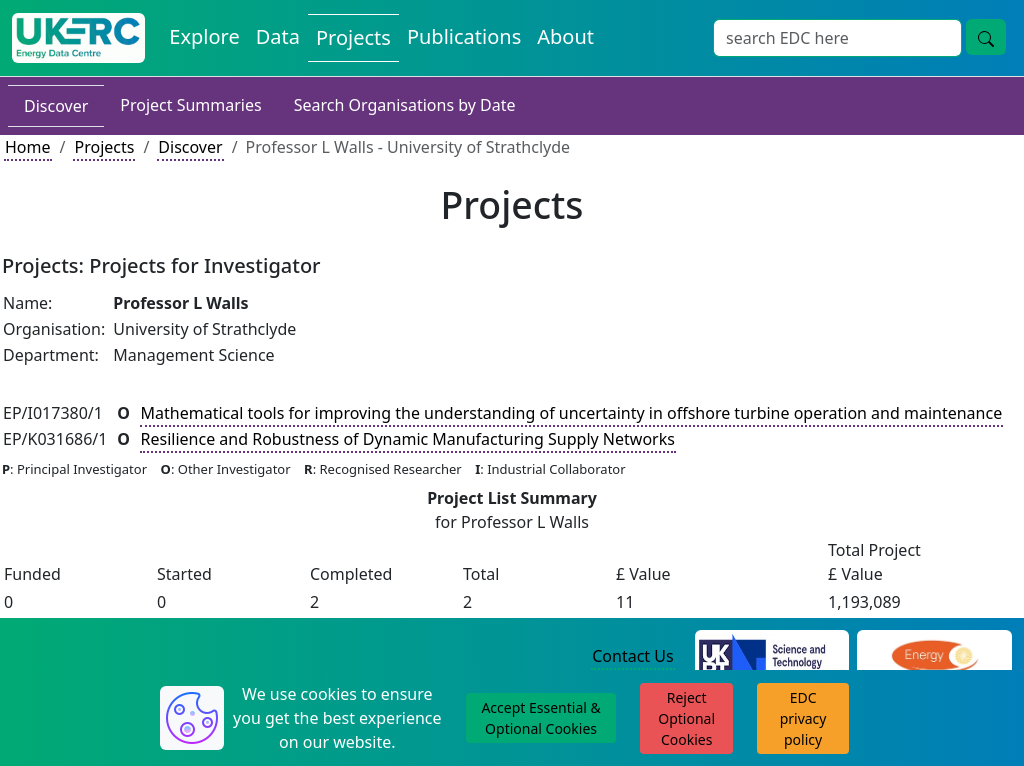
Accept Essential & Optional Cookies (540, 718)
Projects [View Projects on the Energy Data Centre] (353, 37)
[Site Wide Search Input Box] (837, 38)
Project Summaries (190, 105)
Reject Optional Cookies (686, 718)
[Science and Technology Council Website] (772, 657)
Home (28, 147)
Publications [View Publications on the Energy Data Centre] (464, 36)
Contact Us (632, 656)
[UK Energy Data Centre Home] (78, 38)
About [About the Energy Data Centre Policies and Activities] (565, 36)
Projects (104, 147)
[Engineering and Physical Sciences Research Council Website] (934, 657)
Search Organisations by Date (405, 105)
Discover (56, 106)
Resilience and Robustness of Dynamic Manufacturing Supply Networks (408, 439)
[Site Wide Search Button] (986, 37)
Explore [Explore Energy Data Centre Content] (204, 36)
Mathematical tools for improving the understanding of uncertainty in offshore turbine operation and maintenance (572, 413)
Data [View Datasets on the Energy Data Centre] (278, 36)
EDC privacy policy (803, 718)
